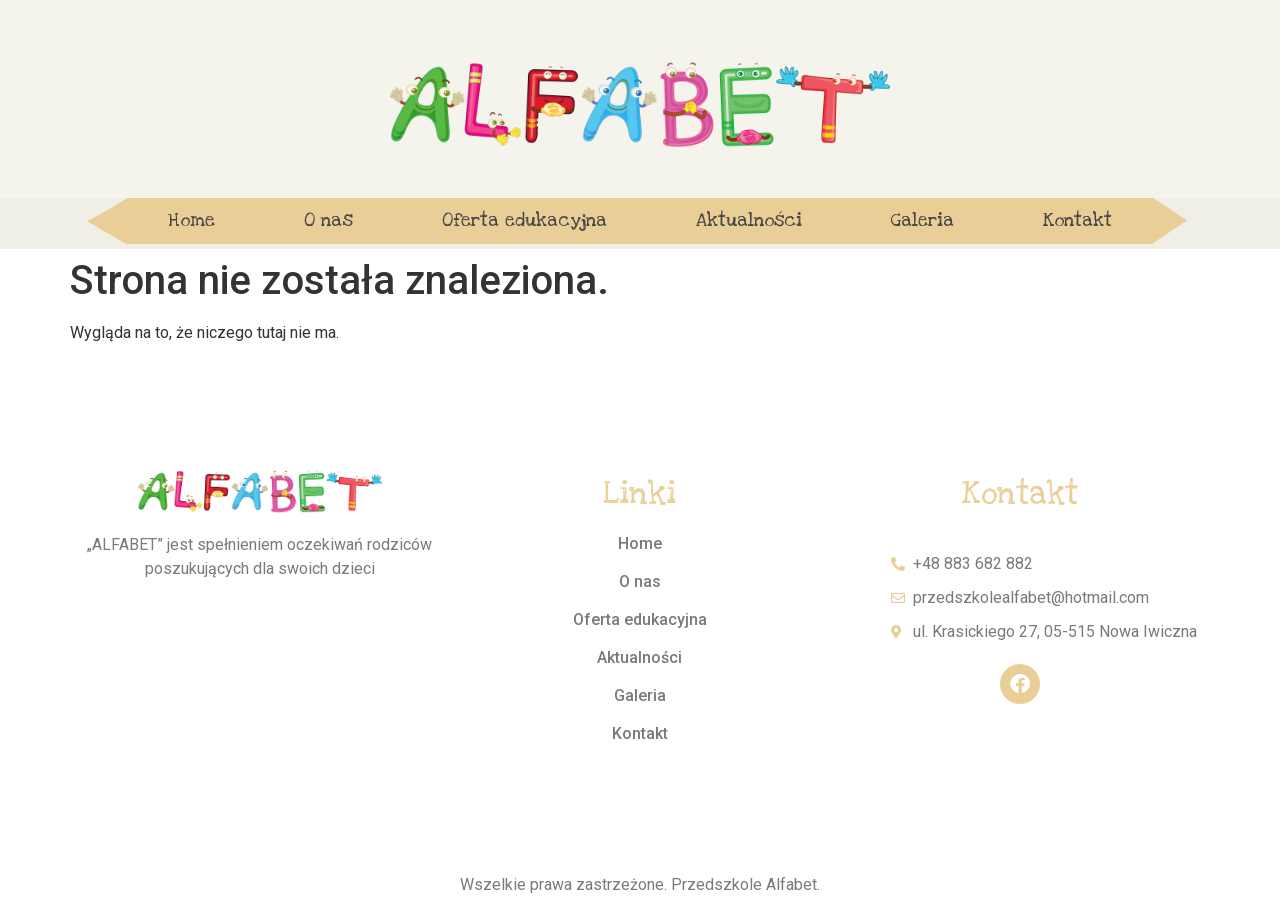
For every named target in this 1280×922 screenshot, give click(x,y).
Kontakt (1077, 220)
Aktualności (749, 220)
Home (191, 220)
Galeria (922, 220)
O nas (328, 220)
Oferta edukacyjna (524, 220)
